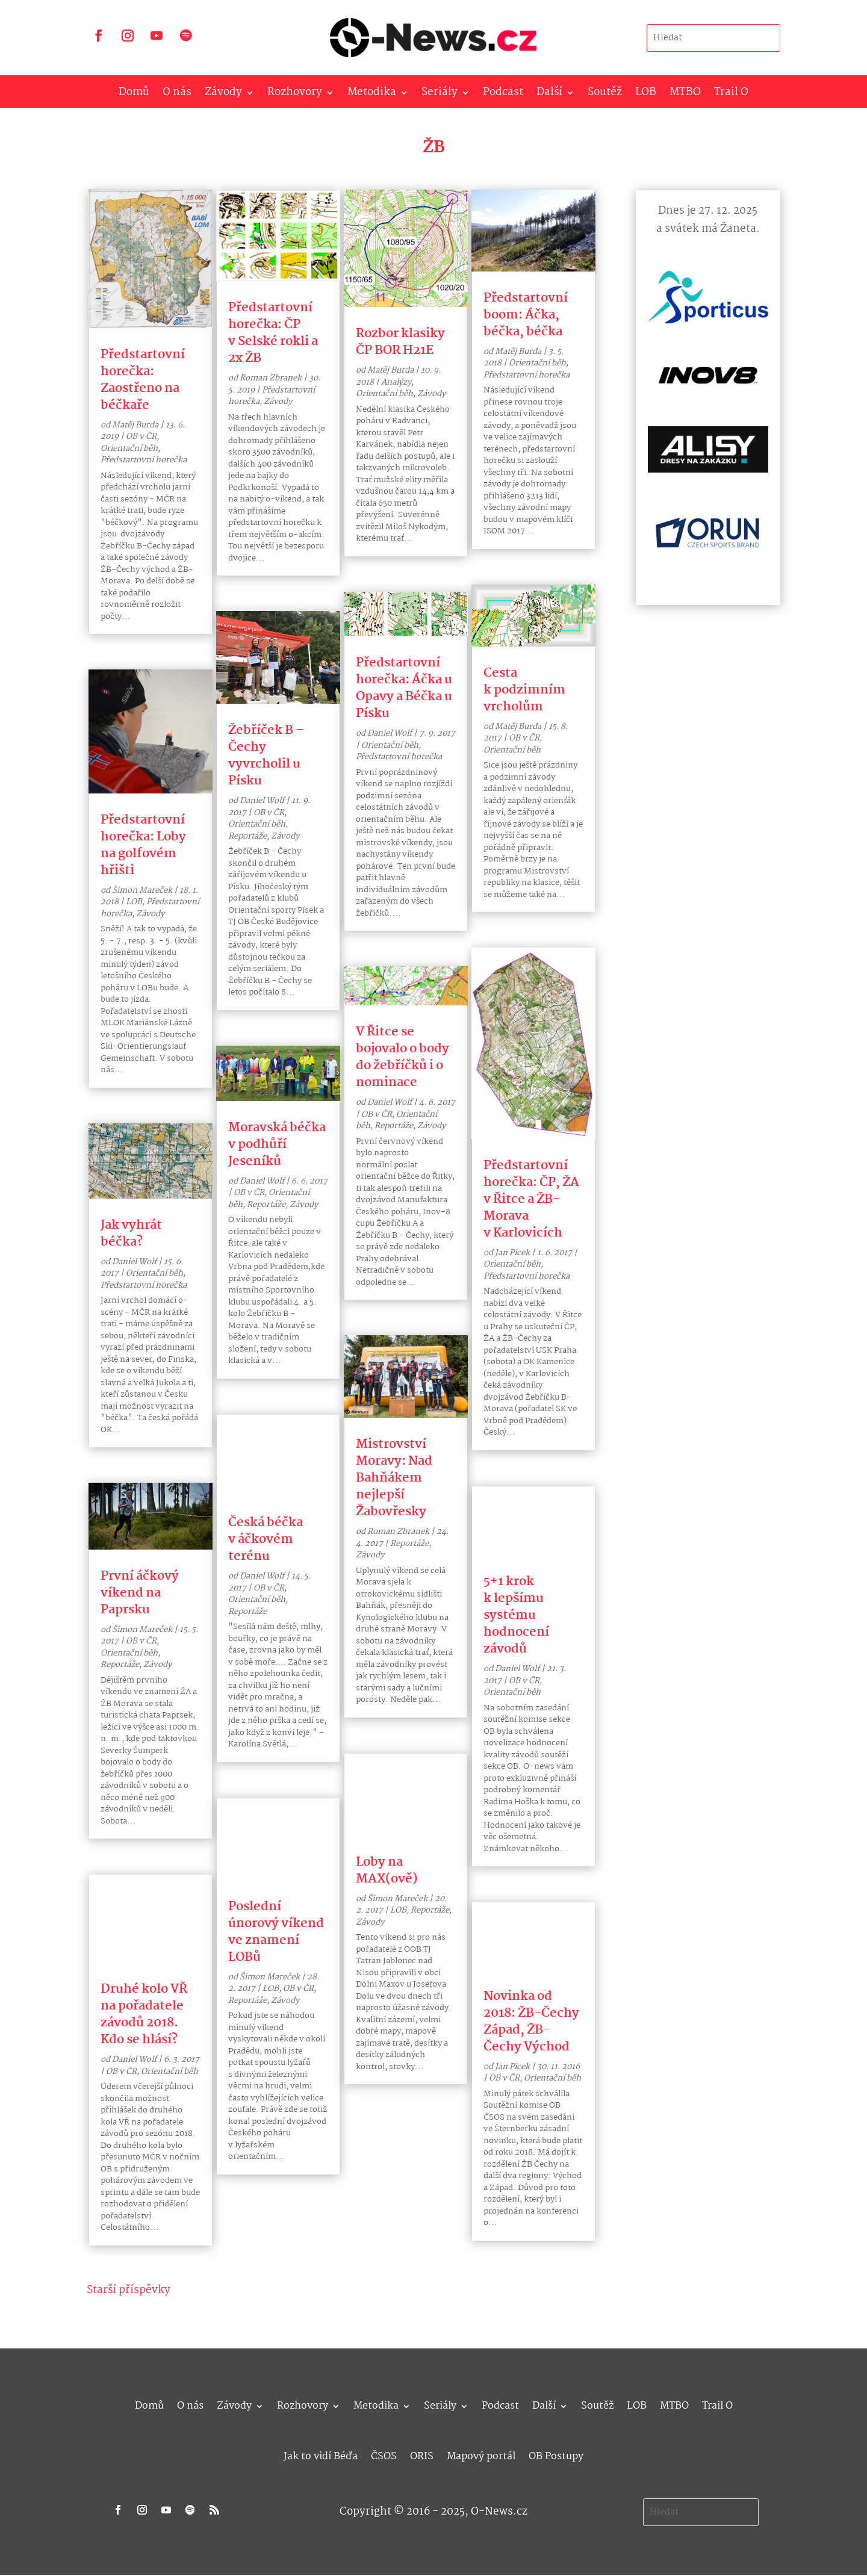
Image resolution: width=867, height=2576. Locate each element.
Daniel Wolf (134, 1261)
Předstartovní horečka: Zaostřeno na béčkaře (143, 379)
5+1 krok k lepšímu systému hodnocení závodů (516, 1615)
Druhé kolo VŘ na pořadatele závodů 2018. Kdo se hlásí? (144, 2014)
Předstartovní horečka (144, 460)
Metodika (371, 94)
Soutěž (605, 94)
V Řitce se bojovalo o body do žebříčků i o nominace (402, 1057)
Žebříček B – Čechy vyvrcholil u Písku (266, 755)
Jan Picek (512, 1252)
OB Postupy (556, 2454)
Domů (134, 94)
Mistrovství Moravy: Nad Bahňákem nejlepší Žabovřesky (394, 1478)
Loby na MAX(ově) (387, 1870)
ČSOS (384, 2454)
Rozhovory (294, 94)
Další (549, 94)
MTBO (685, 94)
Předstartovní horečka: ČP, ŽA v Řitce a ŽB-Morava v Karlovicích (531, 1199)
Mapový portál (481, 2454)
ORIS (422, 2454)
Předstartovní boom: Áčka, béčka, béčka (525, 315)
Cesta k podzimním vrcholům (524, 690)
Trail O (731, 94)
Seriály (439, 94)
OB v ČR (141, 436)
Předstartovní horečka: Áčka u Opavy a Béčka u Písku (404, 688)
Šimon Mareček (142, 890)
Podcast (503, 94)
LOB (645, 94)
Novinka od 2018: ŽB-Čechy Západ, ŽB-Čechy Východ (531, 2021)
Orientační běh (129, 448)
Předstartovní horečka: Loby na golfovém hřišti (143, 845)
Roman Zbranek (271, 378)
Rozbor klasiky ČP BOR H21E (400, 342)
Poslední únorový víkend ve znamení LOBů (276, 1931)
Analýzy (396, 382)
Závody (223, 94)
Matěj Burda (135, 425)
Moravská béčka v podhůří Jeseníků (277, 1144)
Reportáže (120, 1664)
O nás (177, 94)
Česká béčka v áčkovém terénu (265, 1539)
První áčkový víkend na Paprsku (140, 1593)
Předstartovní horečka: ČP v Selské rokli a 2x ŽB (273, 332)
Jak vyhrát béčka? (131, 1233)
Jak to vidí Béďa (321, 2454)
